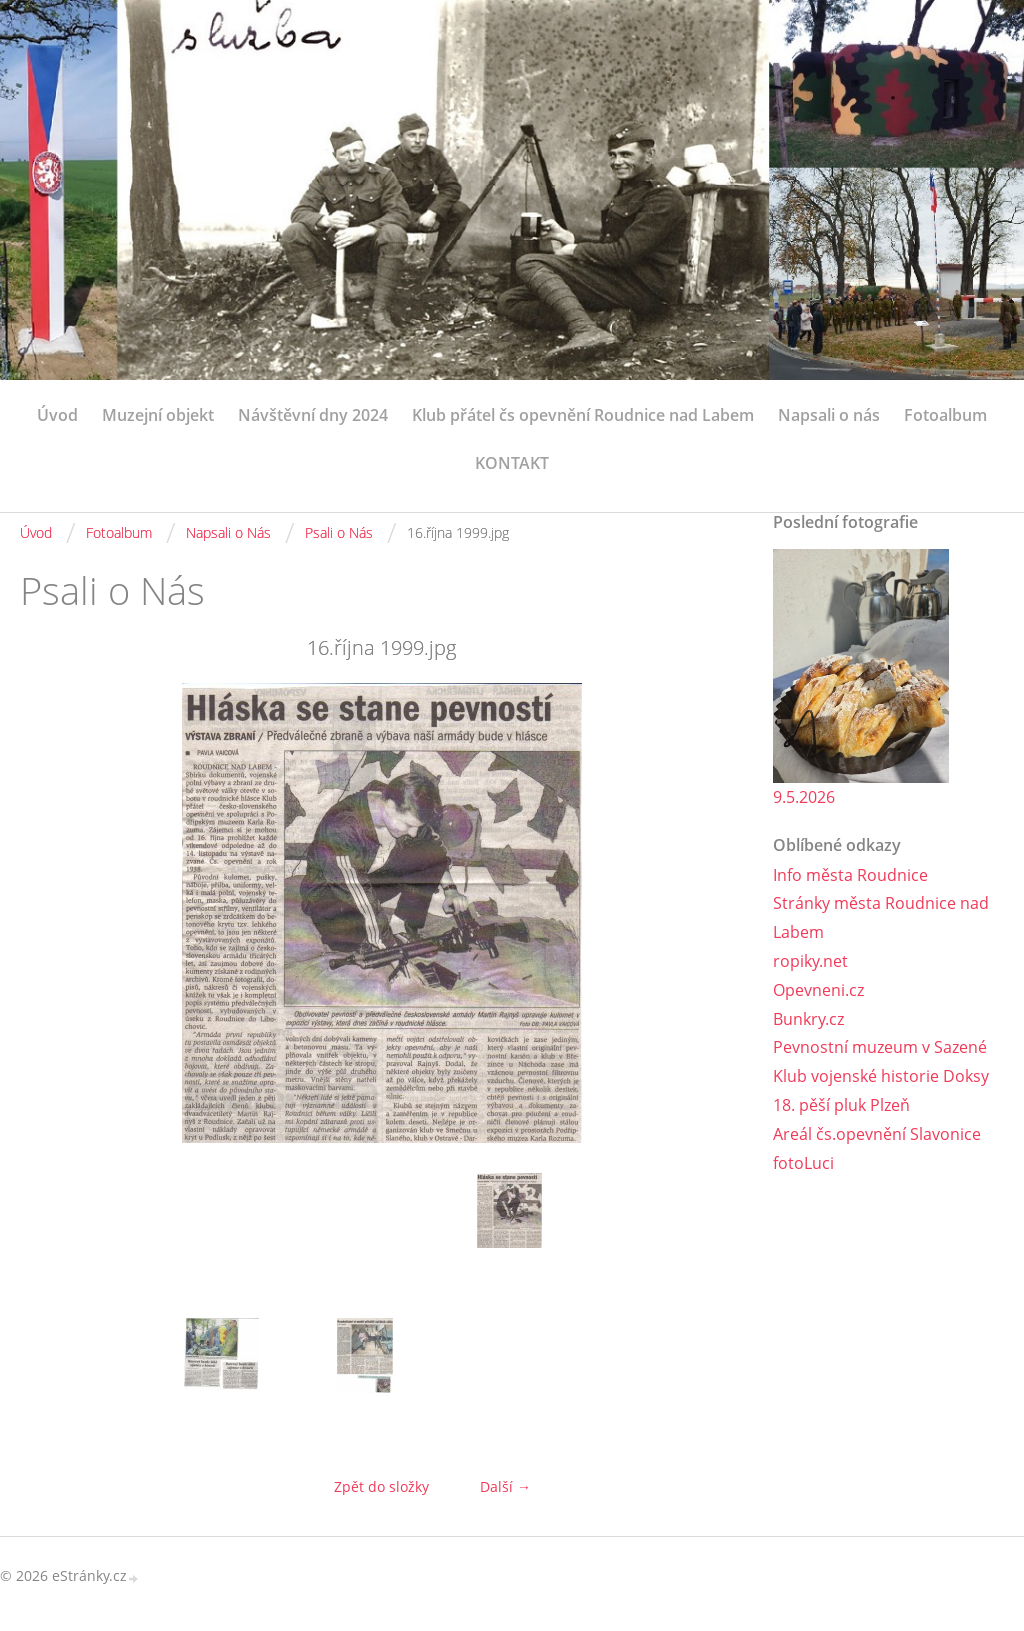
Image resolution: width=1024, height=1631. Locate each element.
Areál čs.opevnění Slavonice (877, 1134)
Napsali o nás (829, 415)
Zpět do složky (381, 1486)
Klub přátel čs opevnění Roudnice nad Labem (583, 415)
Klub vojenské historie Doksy (881, 1076)
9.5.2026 (804, 797)
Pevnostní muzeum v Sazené (880, 1047)
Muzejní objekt (158, 415)
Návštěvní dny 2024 (313, 415)
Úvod (57, 415)
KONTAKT (512, 463)
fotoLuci (803, 1163)
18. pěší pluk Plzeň (841, 1105)
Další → (505, 1486)
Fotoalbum (945, 415)
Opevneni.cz (818, 990)
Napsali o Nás (228, 532)
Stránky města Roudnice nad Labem (881, 917)
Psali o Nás (339, 532)
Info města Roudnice (850, 875)
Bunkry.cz (808, 1019)
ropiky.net (810, 961)
